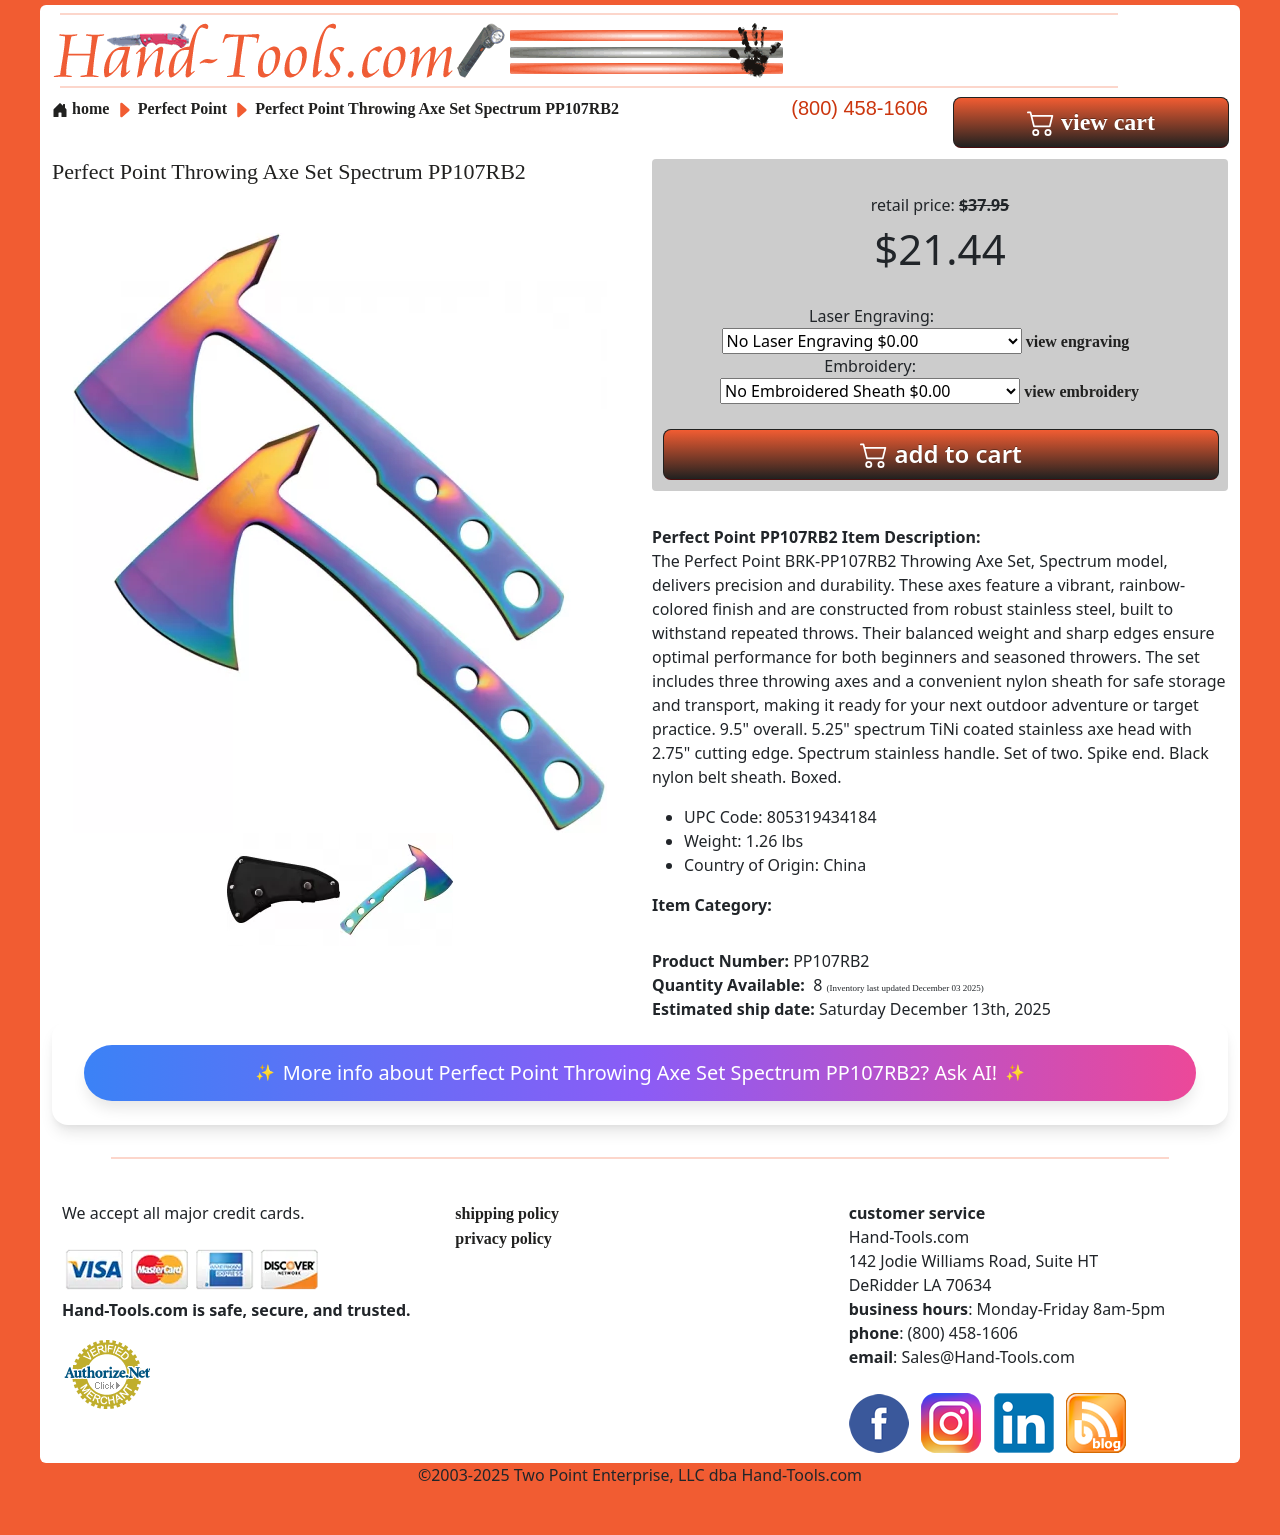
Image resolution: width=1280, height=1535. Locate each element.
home (80, 108)
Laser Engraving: (872, 329)
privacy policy (503, 1238)
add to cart (941, 453)
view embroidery (1081, 391)
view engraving (1078, 341)
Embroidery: (870, 379)
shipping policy (507, 1213)
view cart (1091, 122)
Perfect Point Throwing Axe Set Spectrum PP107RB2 (437, 108)
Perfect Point (184, 108)
